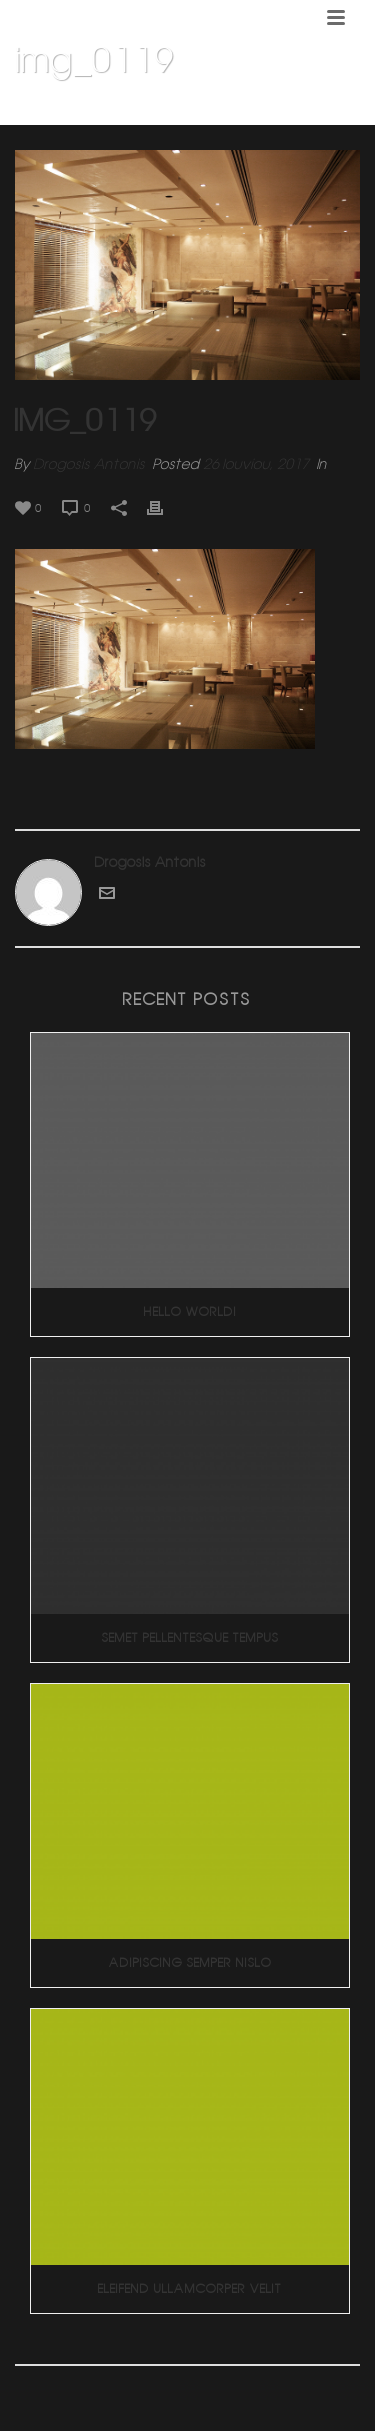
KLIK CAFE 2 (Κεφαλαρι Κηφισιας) (176, 111)
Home (53, 111)
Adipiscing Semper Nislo (190, 1962)
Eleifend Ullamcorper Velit (190, 2288)
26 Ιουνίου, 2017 (256, 464)
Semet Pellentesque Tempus (190, 1637)
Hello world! (190, 1311)
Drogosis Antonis (89, 464)
